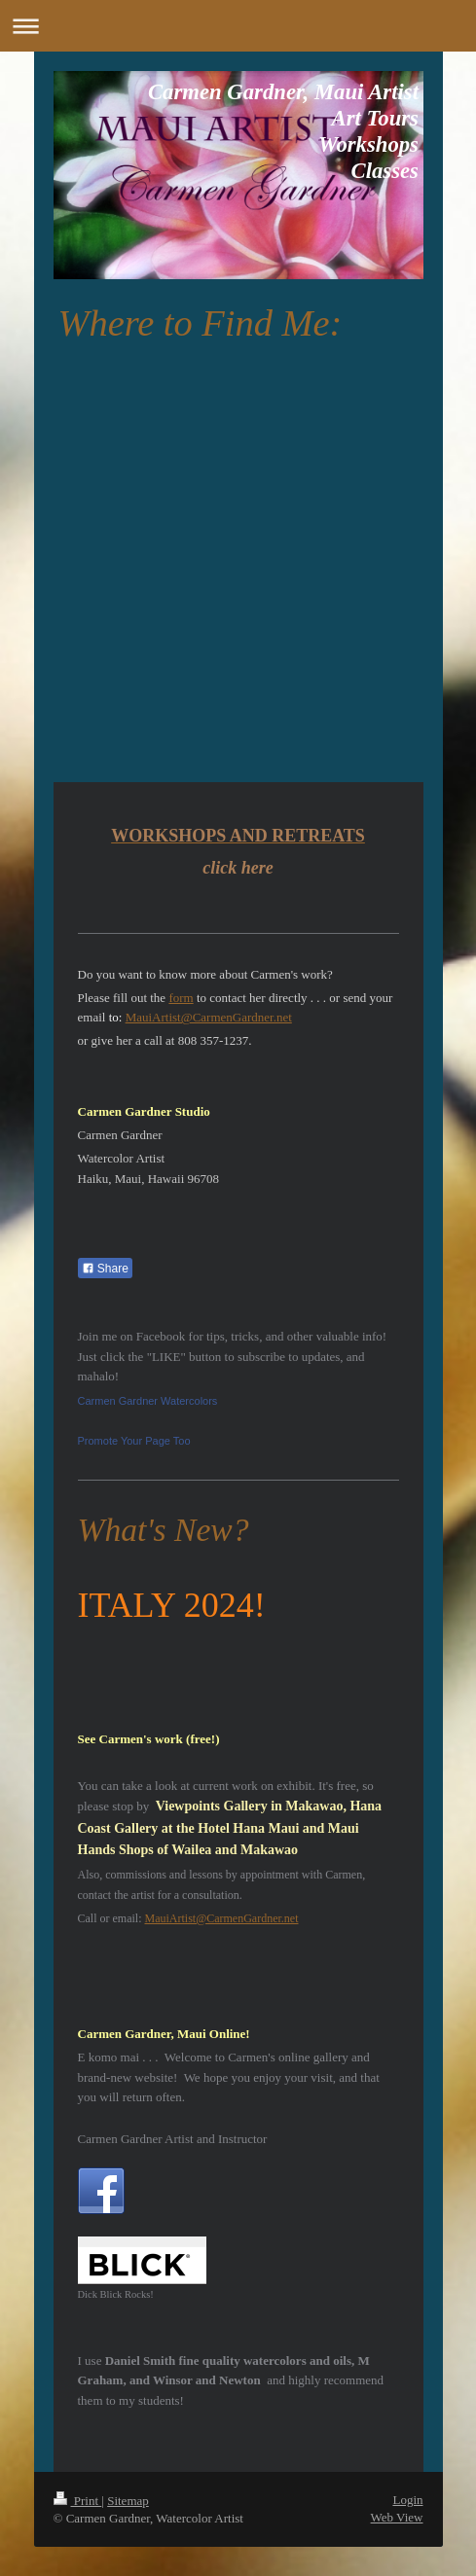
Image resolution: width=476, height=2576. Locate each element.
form (180, 997)
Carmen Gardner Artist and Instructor (173, 2138)
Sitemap (128, 2500)
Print (78, 2500)
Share (105, 1268)
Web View (397, 2517)
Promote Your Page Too (134, 1441)
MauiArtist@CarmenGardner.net (209, 1017)
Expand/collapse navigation (238, 26)
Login (407, 2499)
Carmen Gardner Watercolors (148, 1401)
